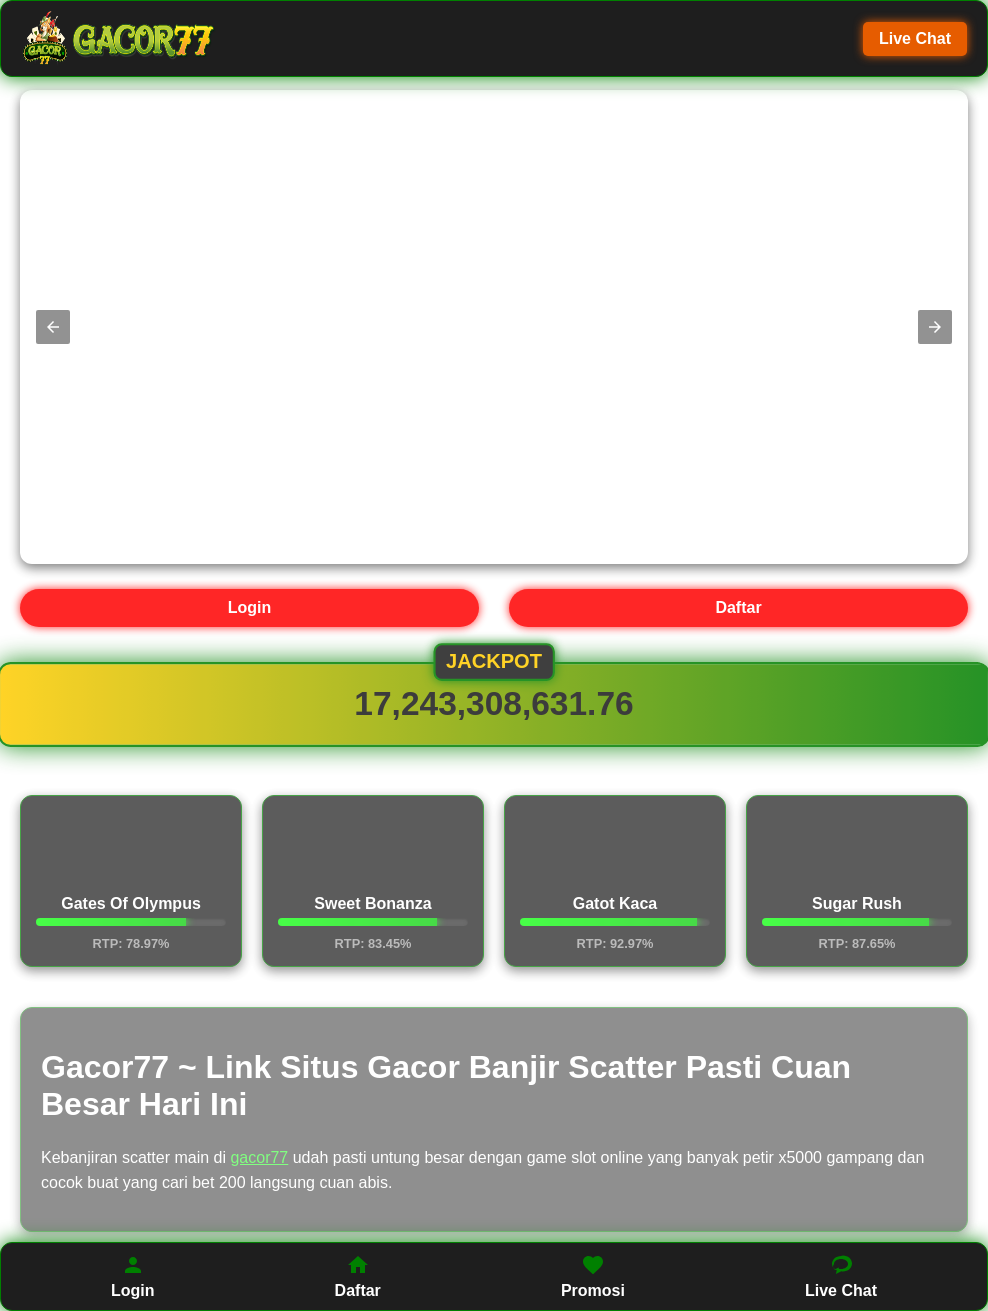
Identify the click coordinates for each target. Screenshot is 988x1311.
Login (250, 607)
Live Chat (915, 38)
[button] (53, 327)
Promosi (593, 1276)
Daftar (738, 607)
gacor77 (259, 1157)
